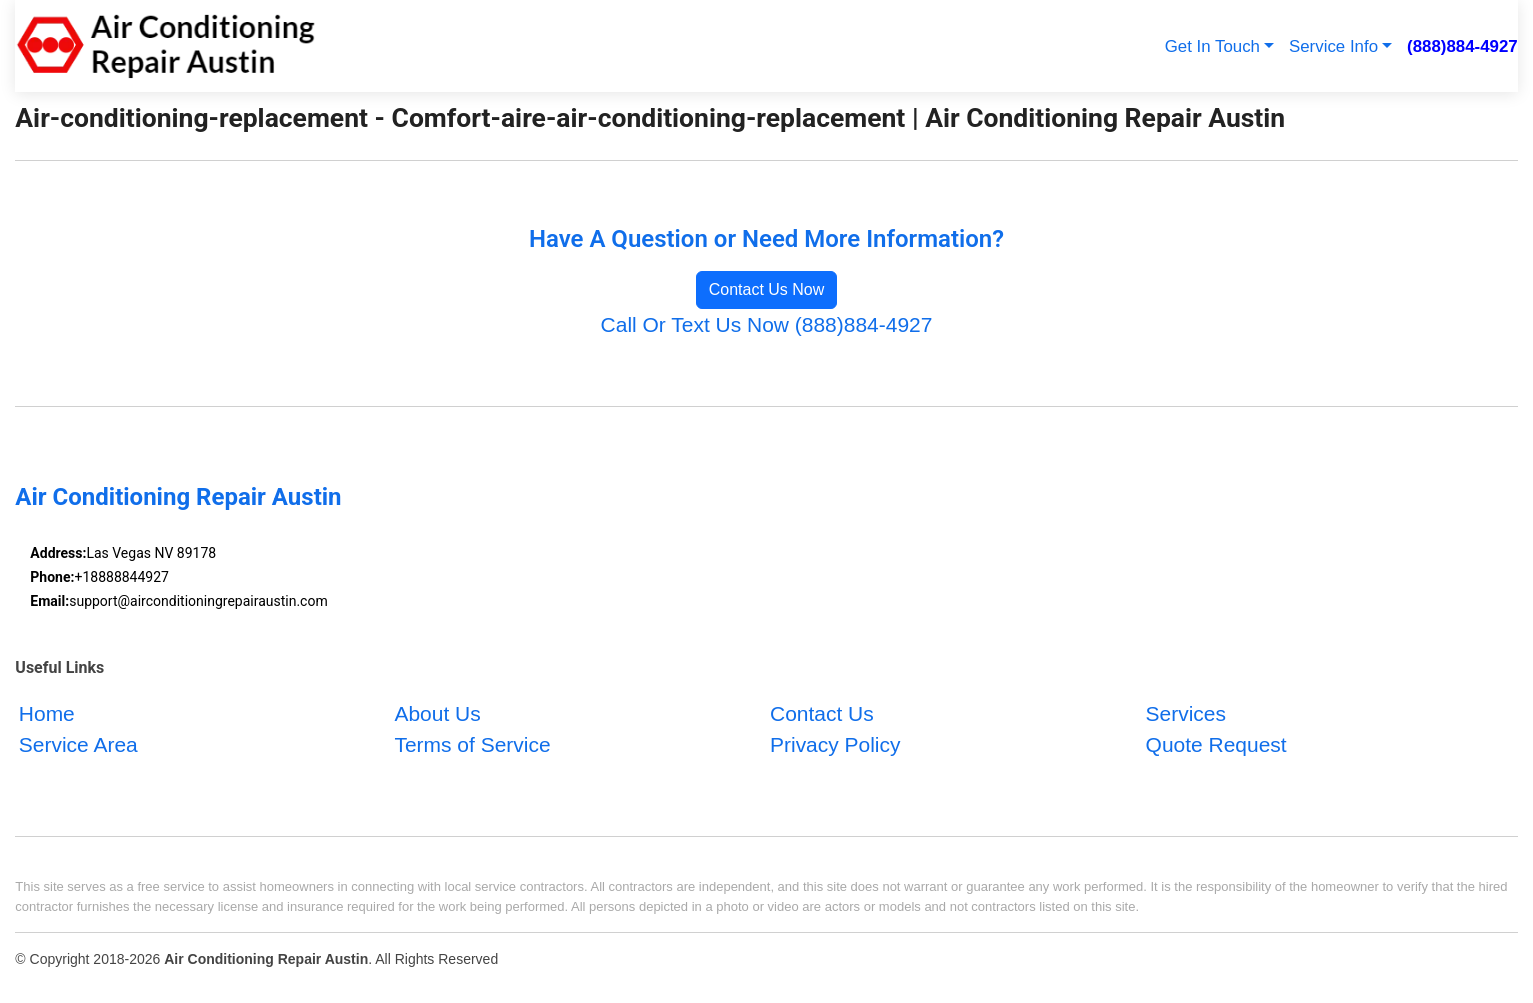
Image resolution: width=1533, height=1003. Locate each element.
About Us (437, 712)
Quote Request (1216, 744)
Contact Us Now (767, 289)
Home (47, 712)
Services (1186, 712)
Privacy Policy (835, 744)
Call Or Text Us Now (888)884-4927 (767, 324)
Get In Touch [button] (1212, 46)
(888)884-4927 (1462, 46)
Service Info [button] (1333, 46)
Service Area (78, 744)
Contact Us (822, 712)
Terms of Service (472, 744)
